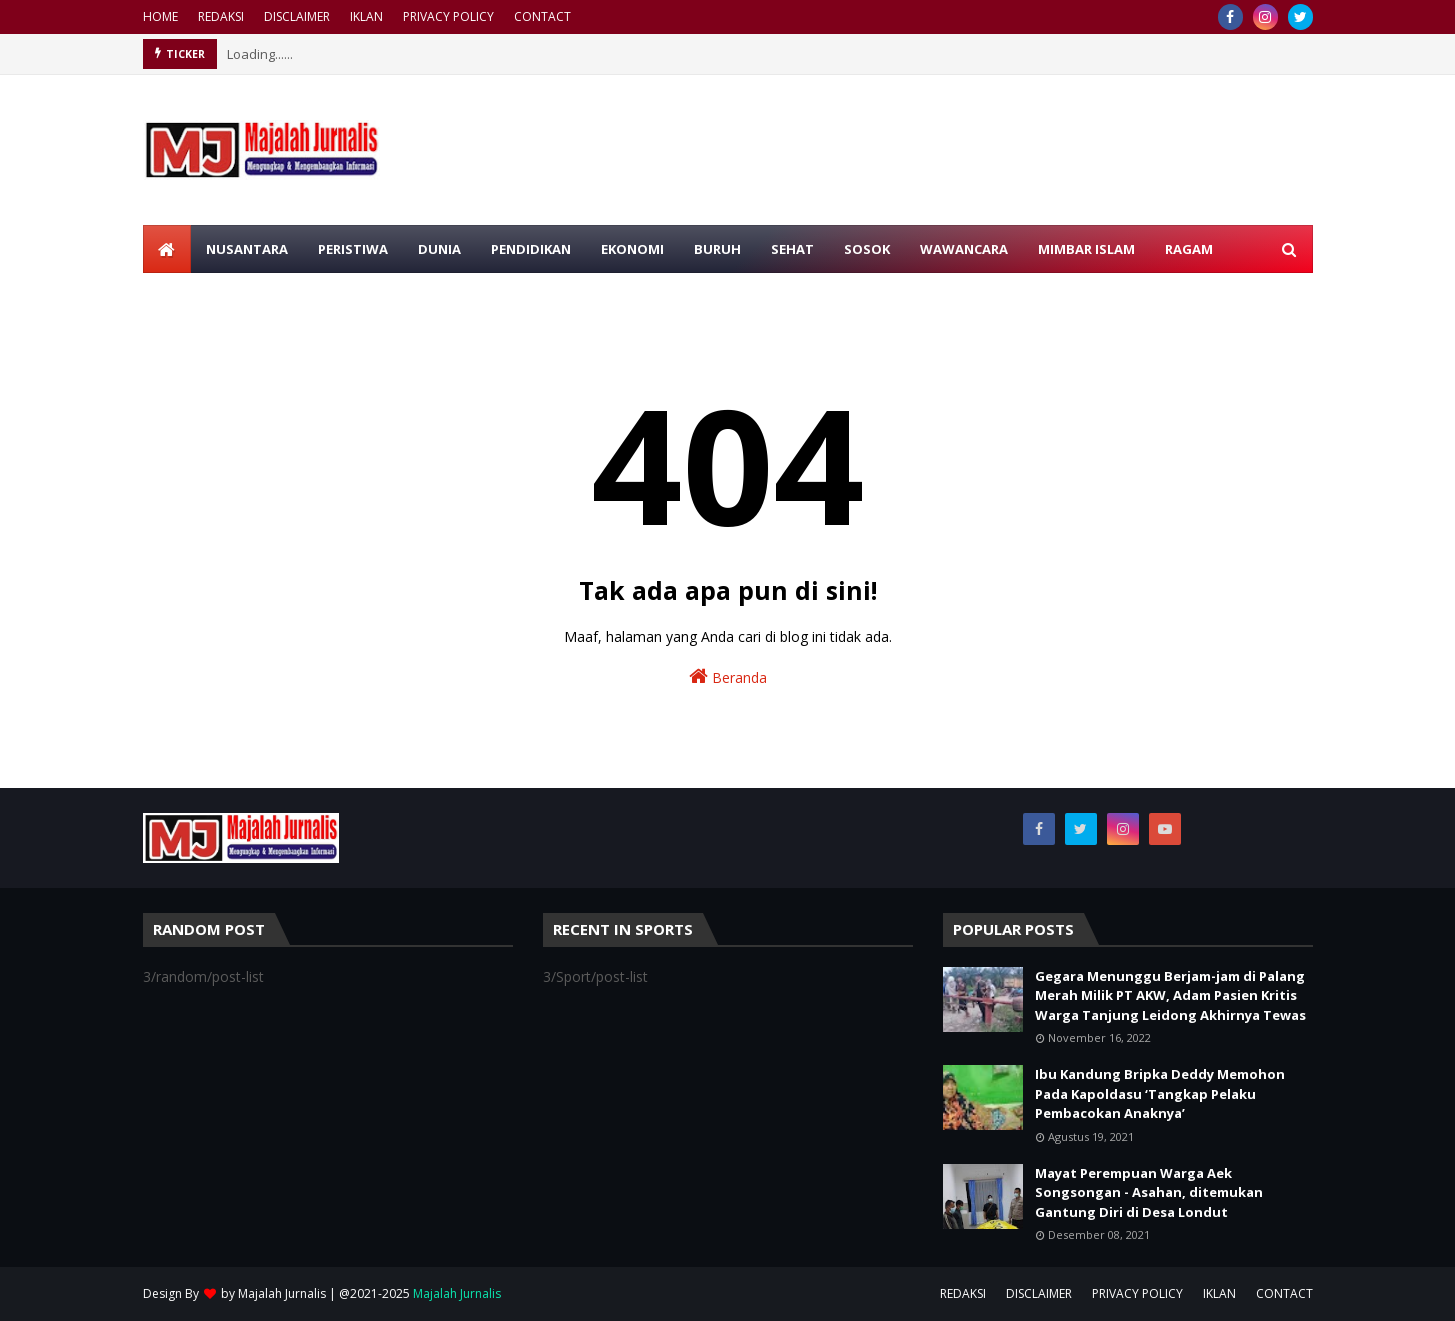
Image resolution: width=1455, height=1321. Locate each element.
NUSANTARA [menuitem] (247, 249)
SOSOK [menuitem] (867, 249)
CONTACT (542, 16)
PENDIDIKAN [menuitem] (531, 249)
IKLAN (366, 16)
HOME (160, 16)
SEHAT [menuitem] (792, 249)
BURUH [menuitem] (717, 249)
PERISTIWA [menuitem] (353, 249)
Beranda (728, 676)
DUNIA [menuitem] (439, 249)
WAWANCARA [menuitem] (964, 249)
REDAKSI (221, 16)
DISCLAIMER (297, 16)
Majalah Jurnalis (282, 1293)
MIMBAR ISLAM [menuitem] (1086, 249)
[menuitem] (167, 249)
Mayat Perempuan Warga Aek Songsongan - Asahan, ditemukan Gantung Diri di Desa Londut (1149, 1192)
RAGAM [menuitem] (1189, 249)
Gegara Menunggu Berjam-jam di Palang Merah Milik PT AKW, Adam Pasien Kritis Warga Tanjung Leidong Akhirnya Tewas (1170, 995)
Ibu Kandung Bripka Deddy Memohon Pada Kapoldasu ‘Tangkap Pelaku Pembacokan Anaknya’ (1160, 1093)
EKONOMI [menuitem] (632, 249)
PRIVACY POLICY (448, 16)
